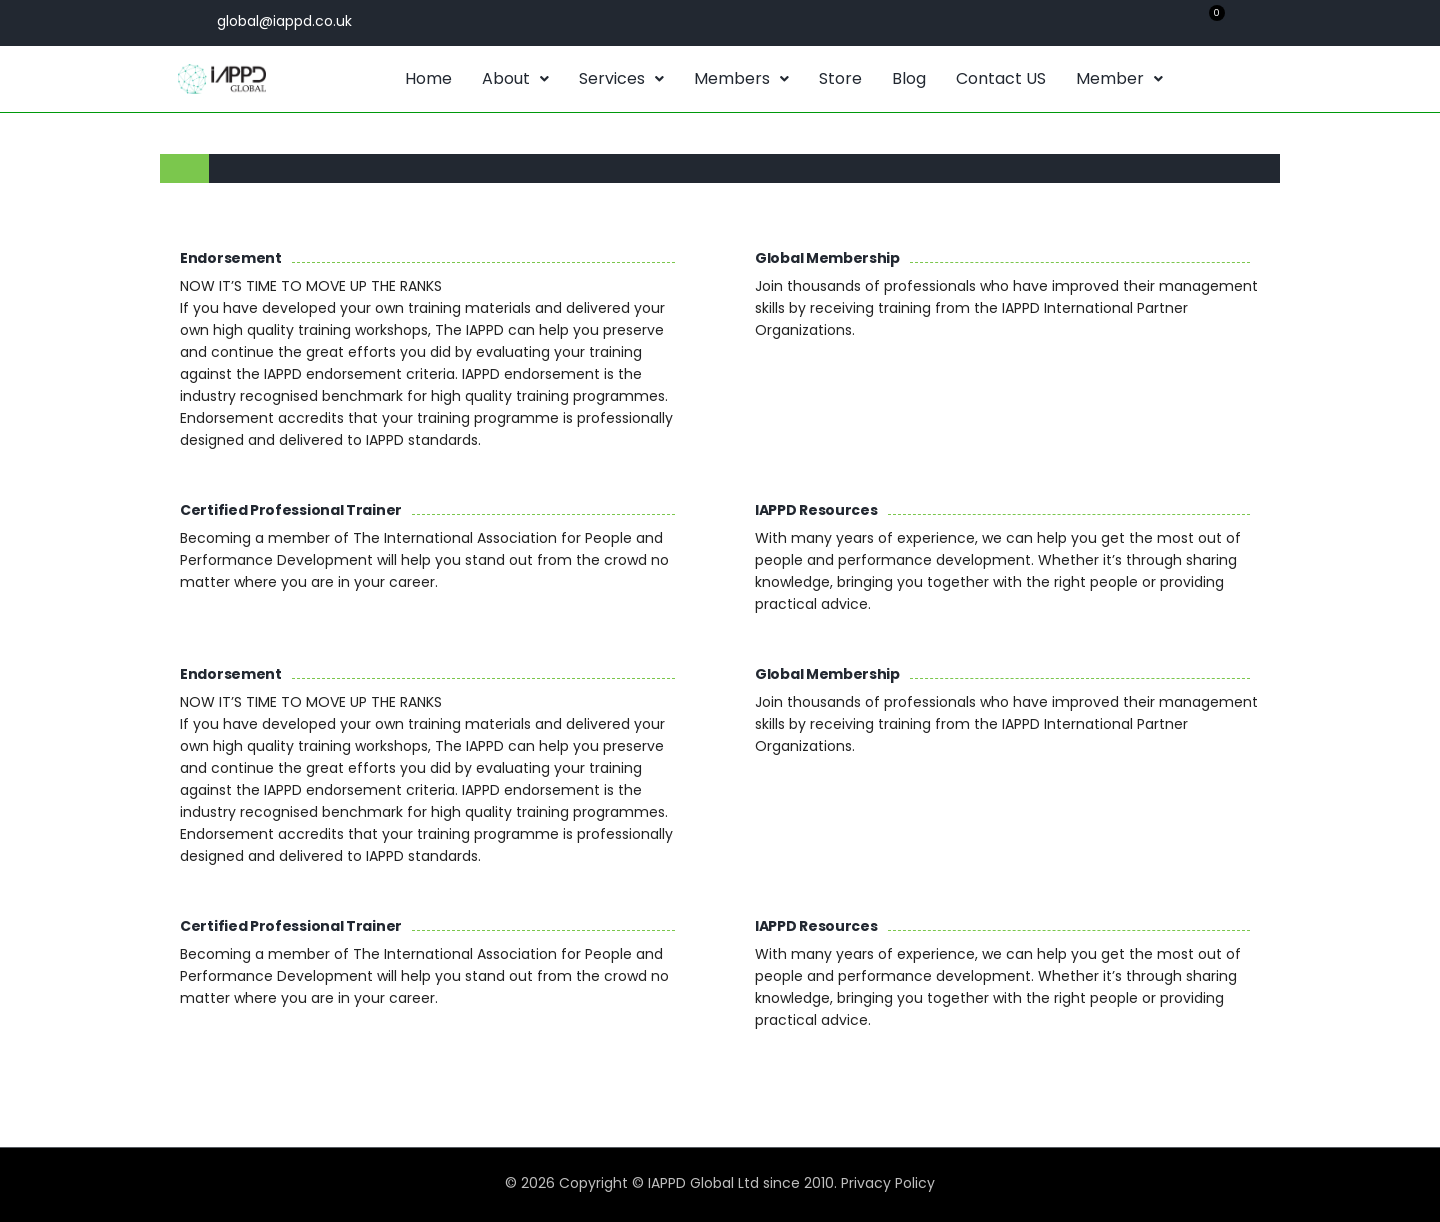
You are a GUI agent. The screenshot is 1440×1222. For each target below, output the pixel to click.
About (515, 78)
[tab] (184, 168)
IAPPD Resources (816, 510)
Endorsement (231, 258)
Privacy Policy (888, 1183)
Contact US (1001, 78)
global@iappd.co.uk (284, 21)
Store (840, 78)
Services (621, 78)
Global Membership (827, 258)
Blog (909, 78)
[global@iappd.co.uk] (193, 20)
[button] (515, 79)
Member (1119, 78)
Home (428, 78)
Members (741, 78)
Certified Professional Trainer (291, 510)
